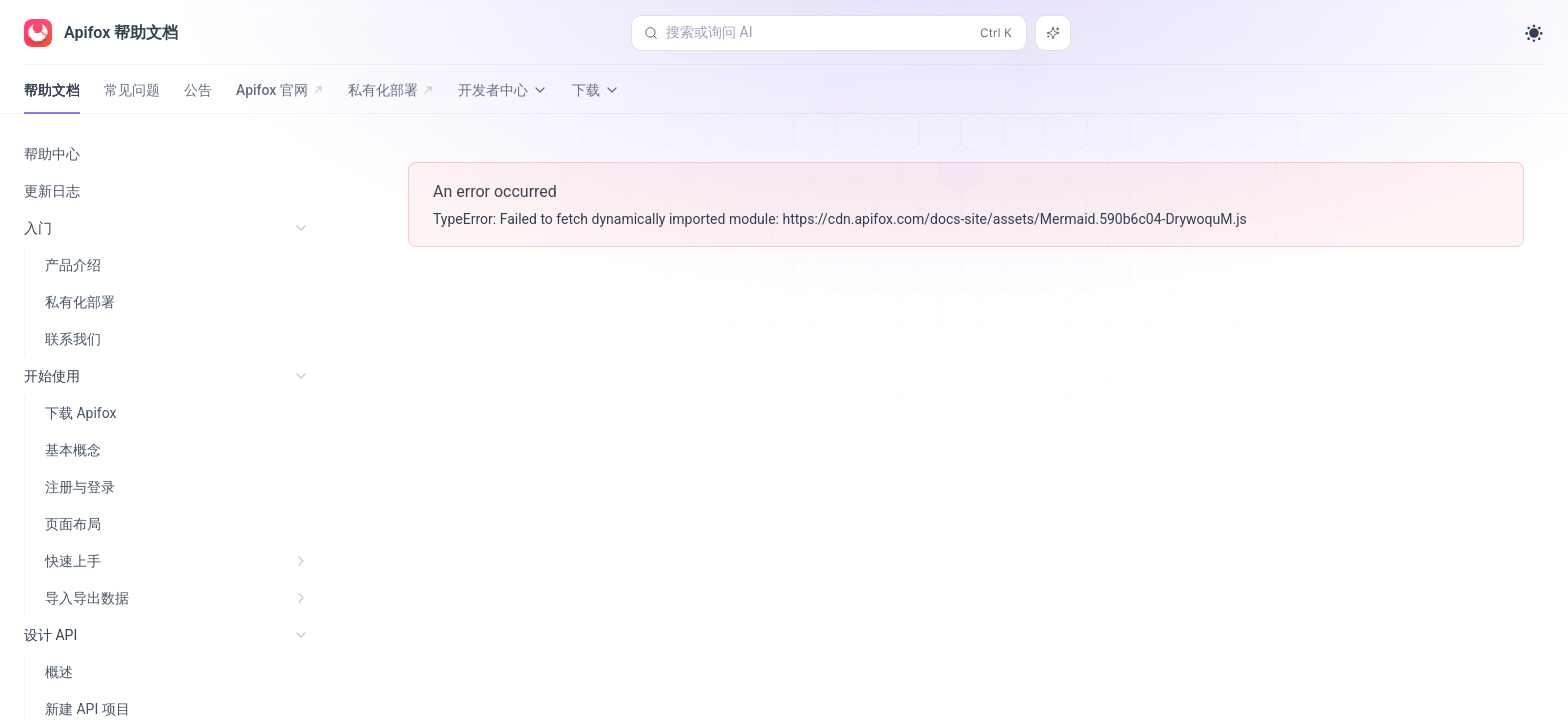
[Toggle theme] (1534, 33)
